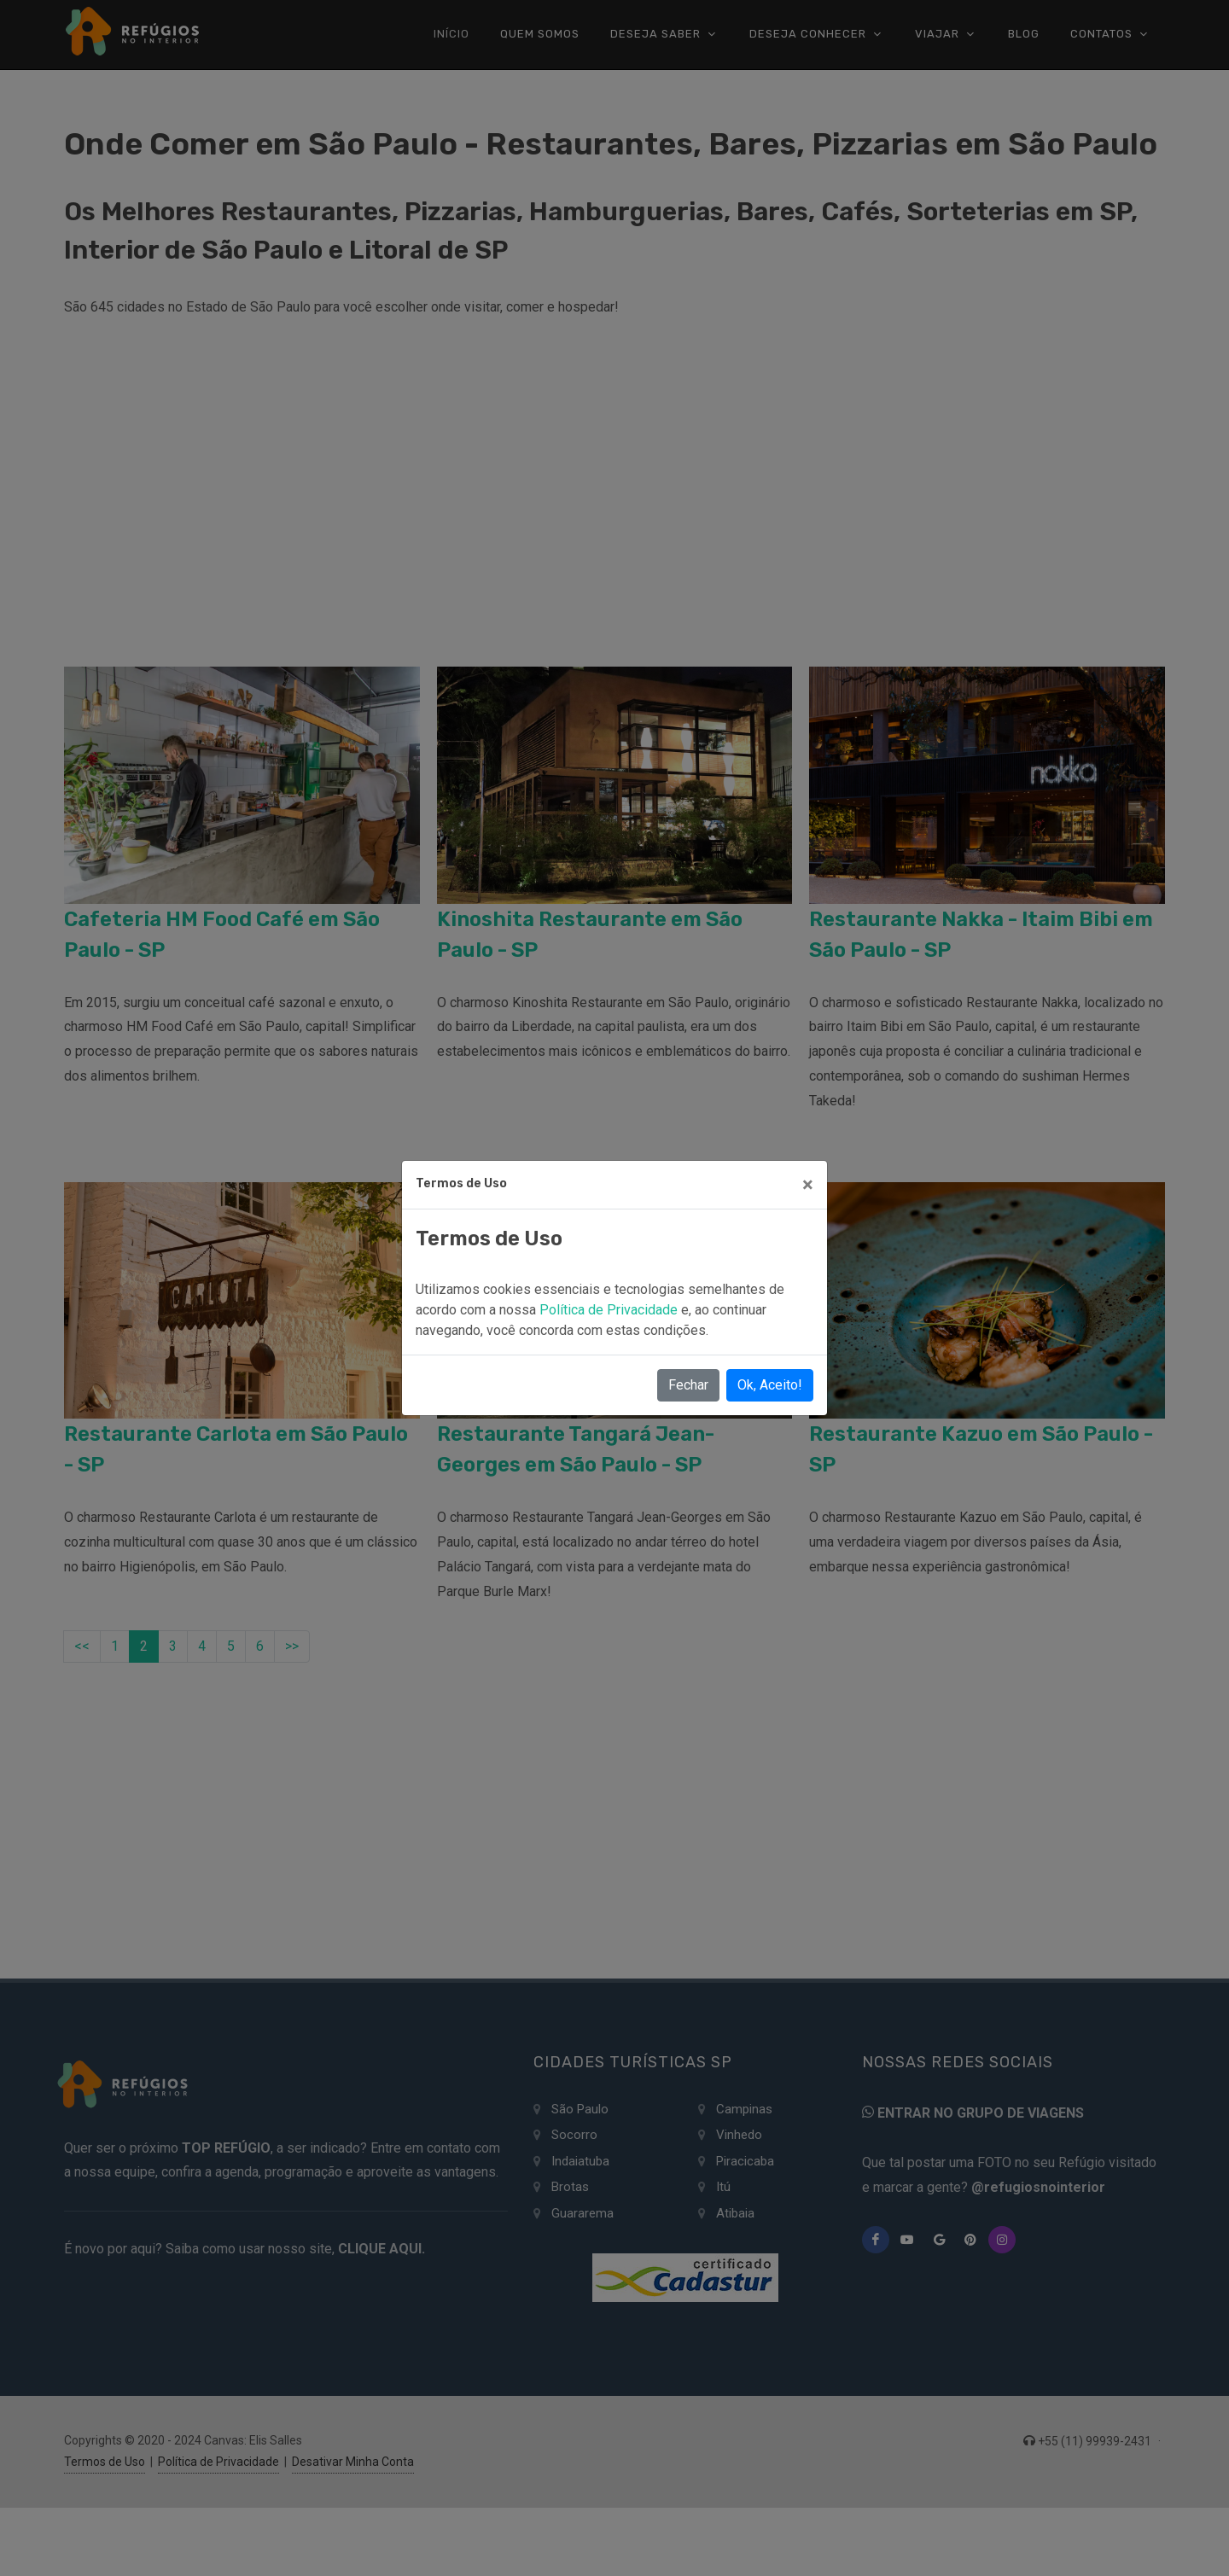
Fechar (688, 1385)
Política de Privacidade (610, 1310)
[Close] (808, 1185)
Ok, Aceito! (769, 1385)
